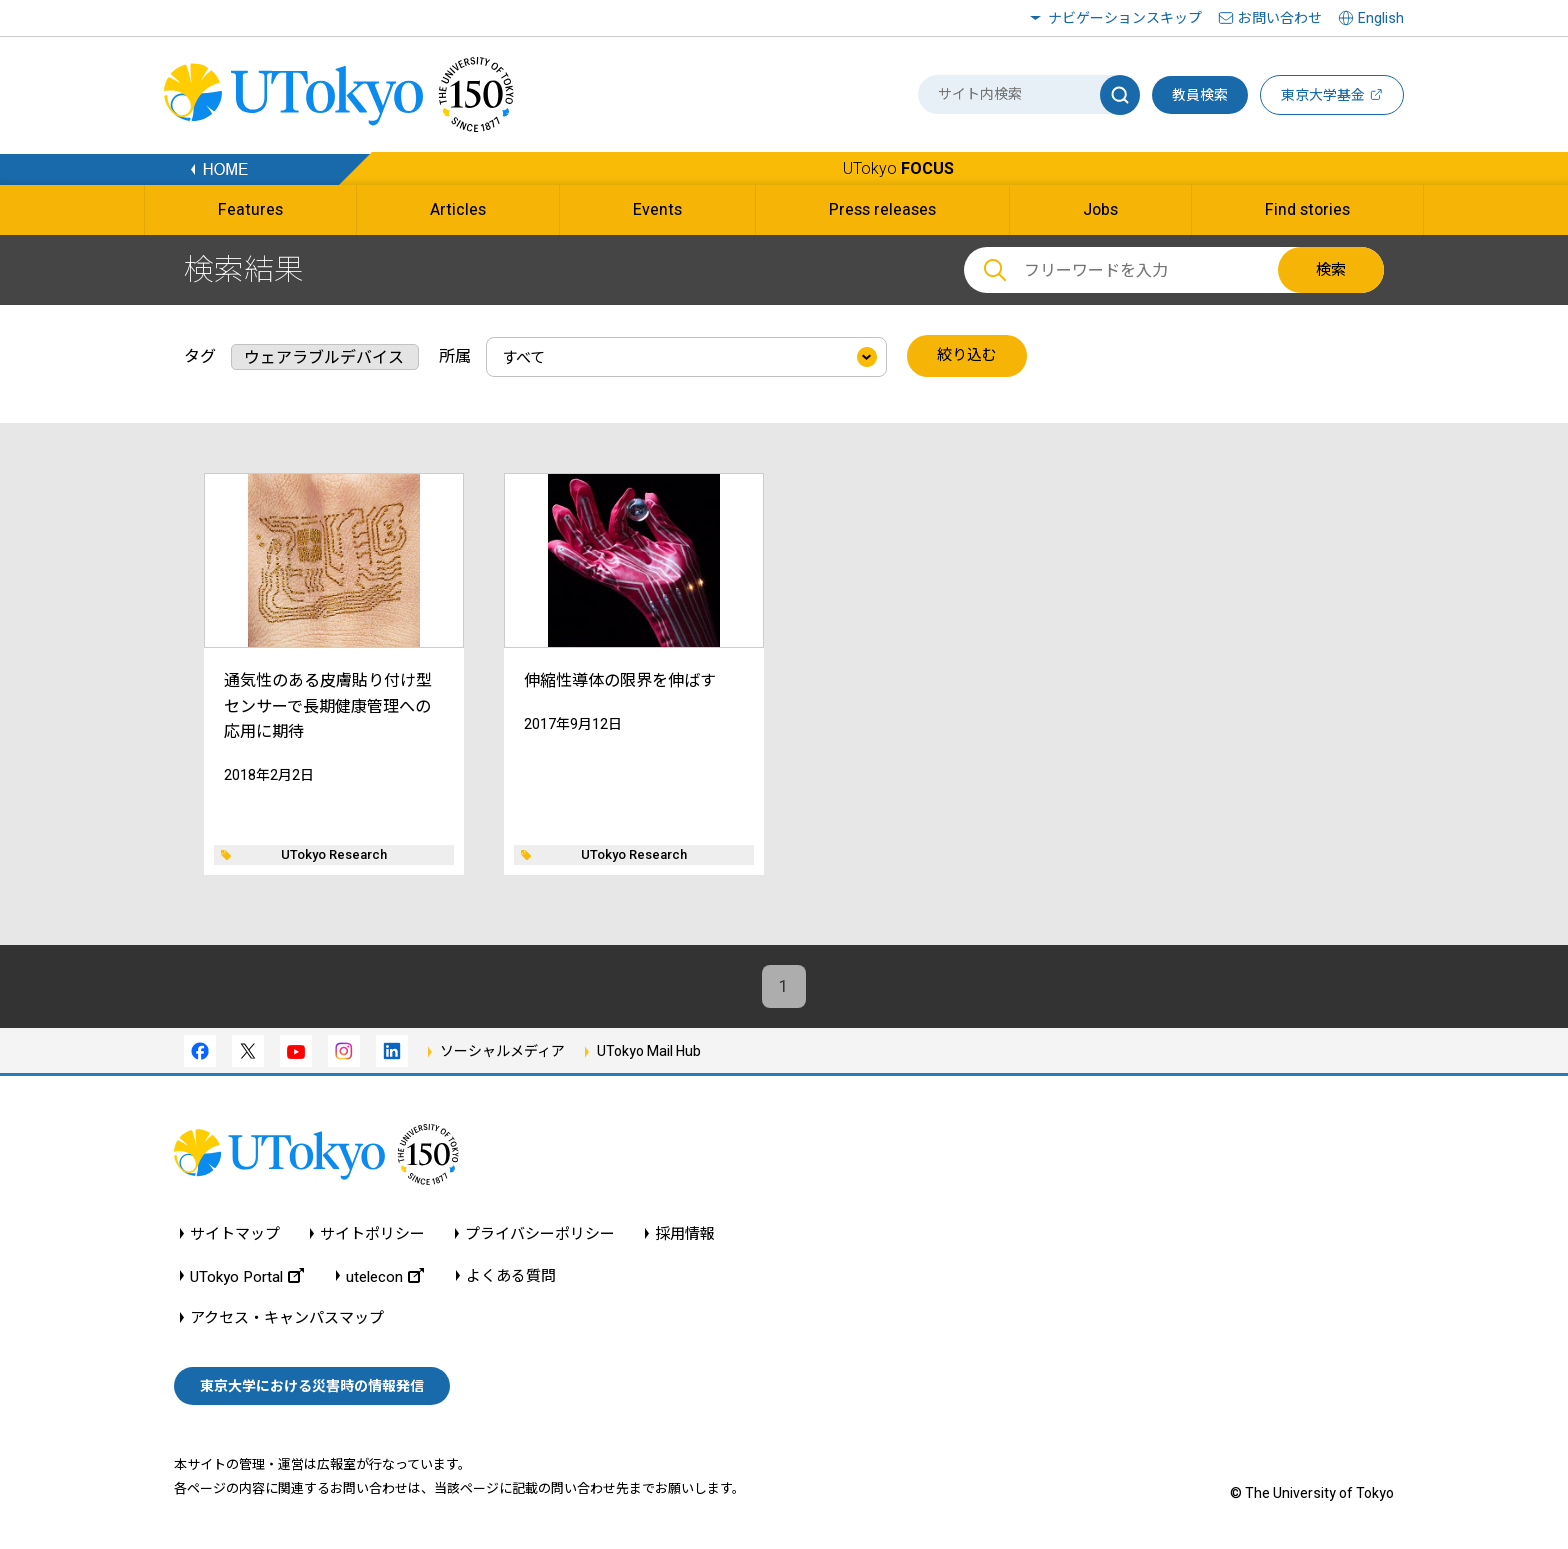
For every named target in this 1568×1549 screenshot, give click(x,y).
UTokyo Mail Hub (649, 1052)
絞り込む (967, 356)
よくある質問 (511, 1276)
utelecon (385, 1276)
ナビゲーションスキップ (1125, 18)
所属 (455, 355)
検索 (1331, 270)
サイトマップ (235, 1234)
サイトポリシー (372, 1234)
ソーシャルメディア (502, 1052)
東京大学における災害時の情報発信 (312, 1387)
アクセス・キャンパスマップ (287, 1318)
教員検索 (1200, 95)
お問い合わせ (1280, 18)
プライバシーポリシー (540, 1234)
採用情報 (685, 1234)
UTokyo (898, 168)
